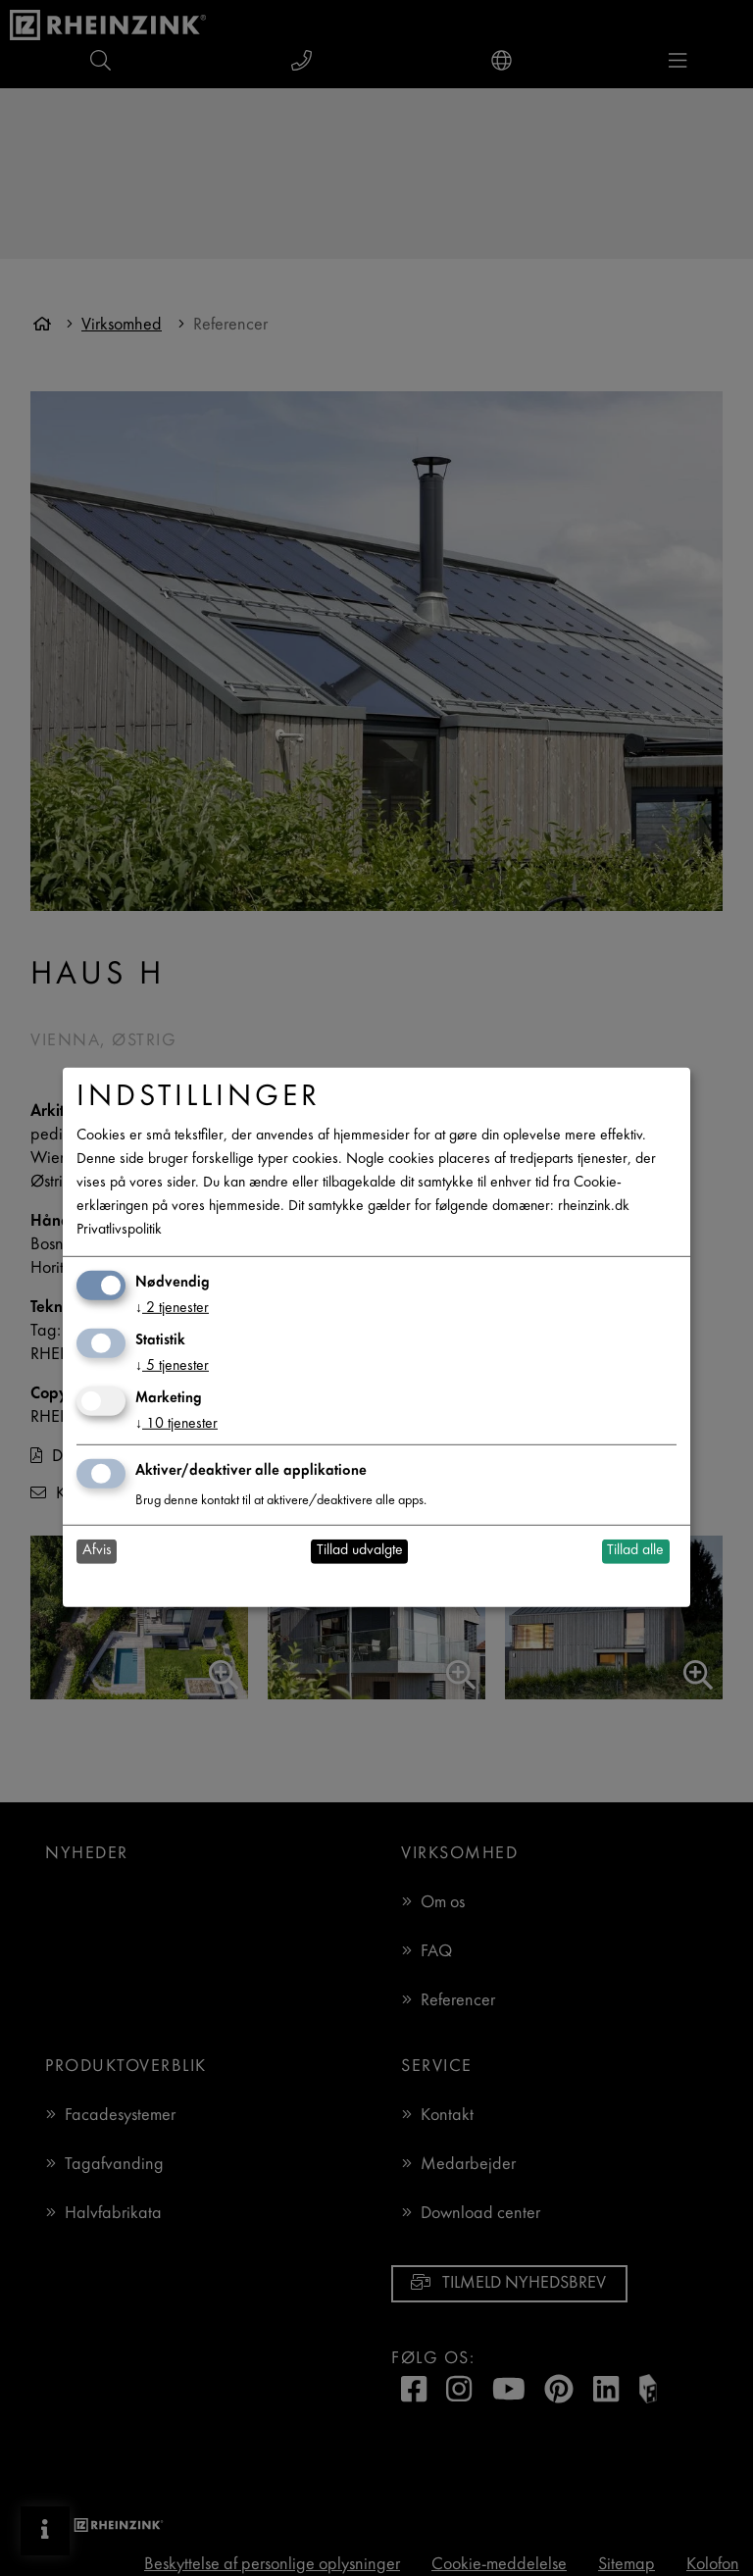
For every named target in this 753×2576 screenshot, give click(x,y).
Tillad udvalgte (360, 1550)
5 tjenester (172, 1366)
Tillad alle (635, 1550)
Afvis (97, 1550)
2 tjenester (172, 1308)
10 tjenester (176, 1424)
